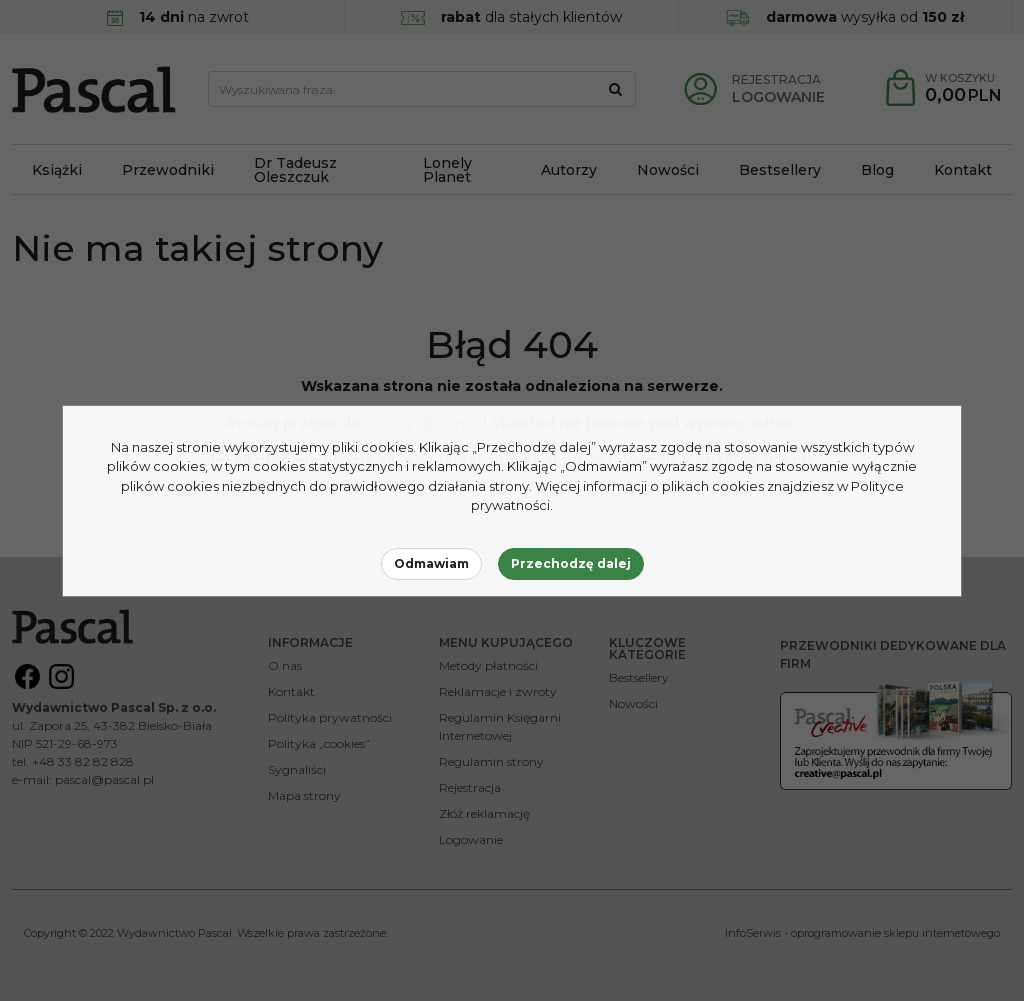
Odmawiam (431, 563)
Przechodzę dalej (571, 563)
